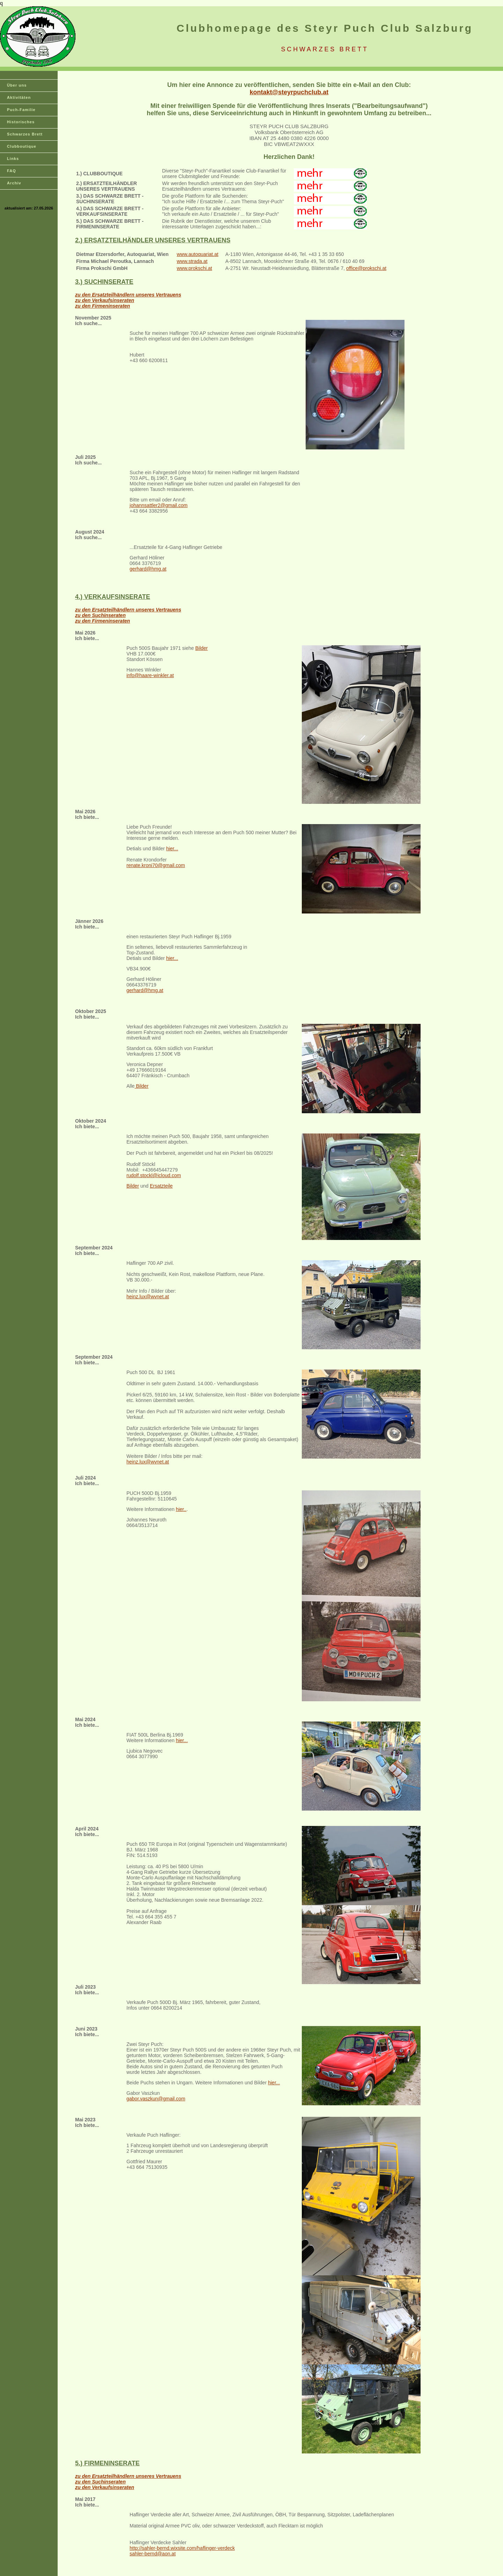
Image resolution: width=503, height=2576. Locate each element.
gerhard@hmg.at (148, 569)
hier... (172, 848)
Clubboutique (21, 146)
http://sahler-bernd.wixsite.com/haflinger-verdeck (182, 2548)
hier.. (181, 1509)
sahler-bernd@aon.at (153, 2553)
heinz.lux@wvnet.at (147, 1296)
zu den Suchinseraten (100, 615)
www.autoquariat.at (197, 254)
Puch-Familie (21, 110)
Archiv (14, 183)
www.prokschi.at (194, 268)
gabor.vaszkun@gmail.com (155, 2098)
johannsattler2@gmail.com (159, 505)
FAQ (11, 171)
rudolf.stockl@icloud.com (153, 1175)
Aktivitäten (19, 97)
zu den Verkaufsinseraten (104, 300)
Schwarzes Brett (25, 134)
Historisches (21, 122)
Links (13, 158)
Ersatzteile (161, 1186)
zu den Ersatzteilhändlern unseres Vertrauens (128, 295)
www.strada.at (192, 261)
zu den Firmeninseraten (102, 306)
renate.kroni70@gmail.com (155, 865)
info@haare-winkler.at (150, 675)
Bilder (201, 648)
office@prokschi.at (366, 268)
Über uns (17, 85)
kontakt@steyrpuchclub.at (289, 92)
